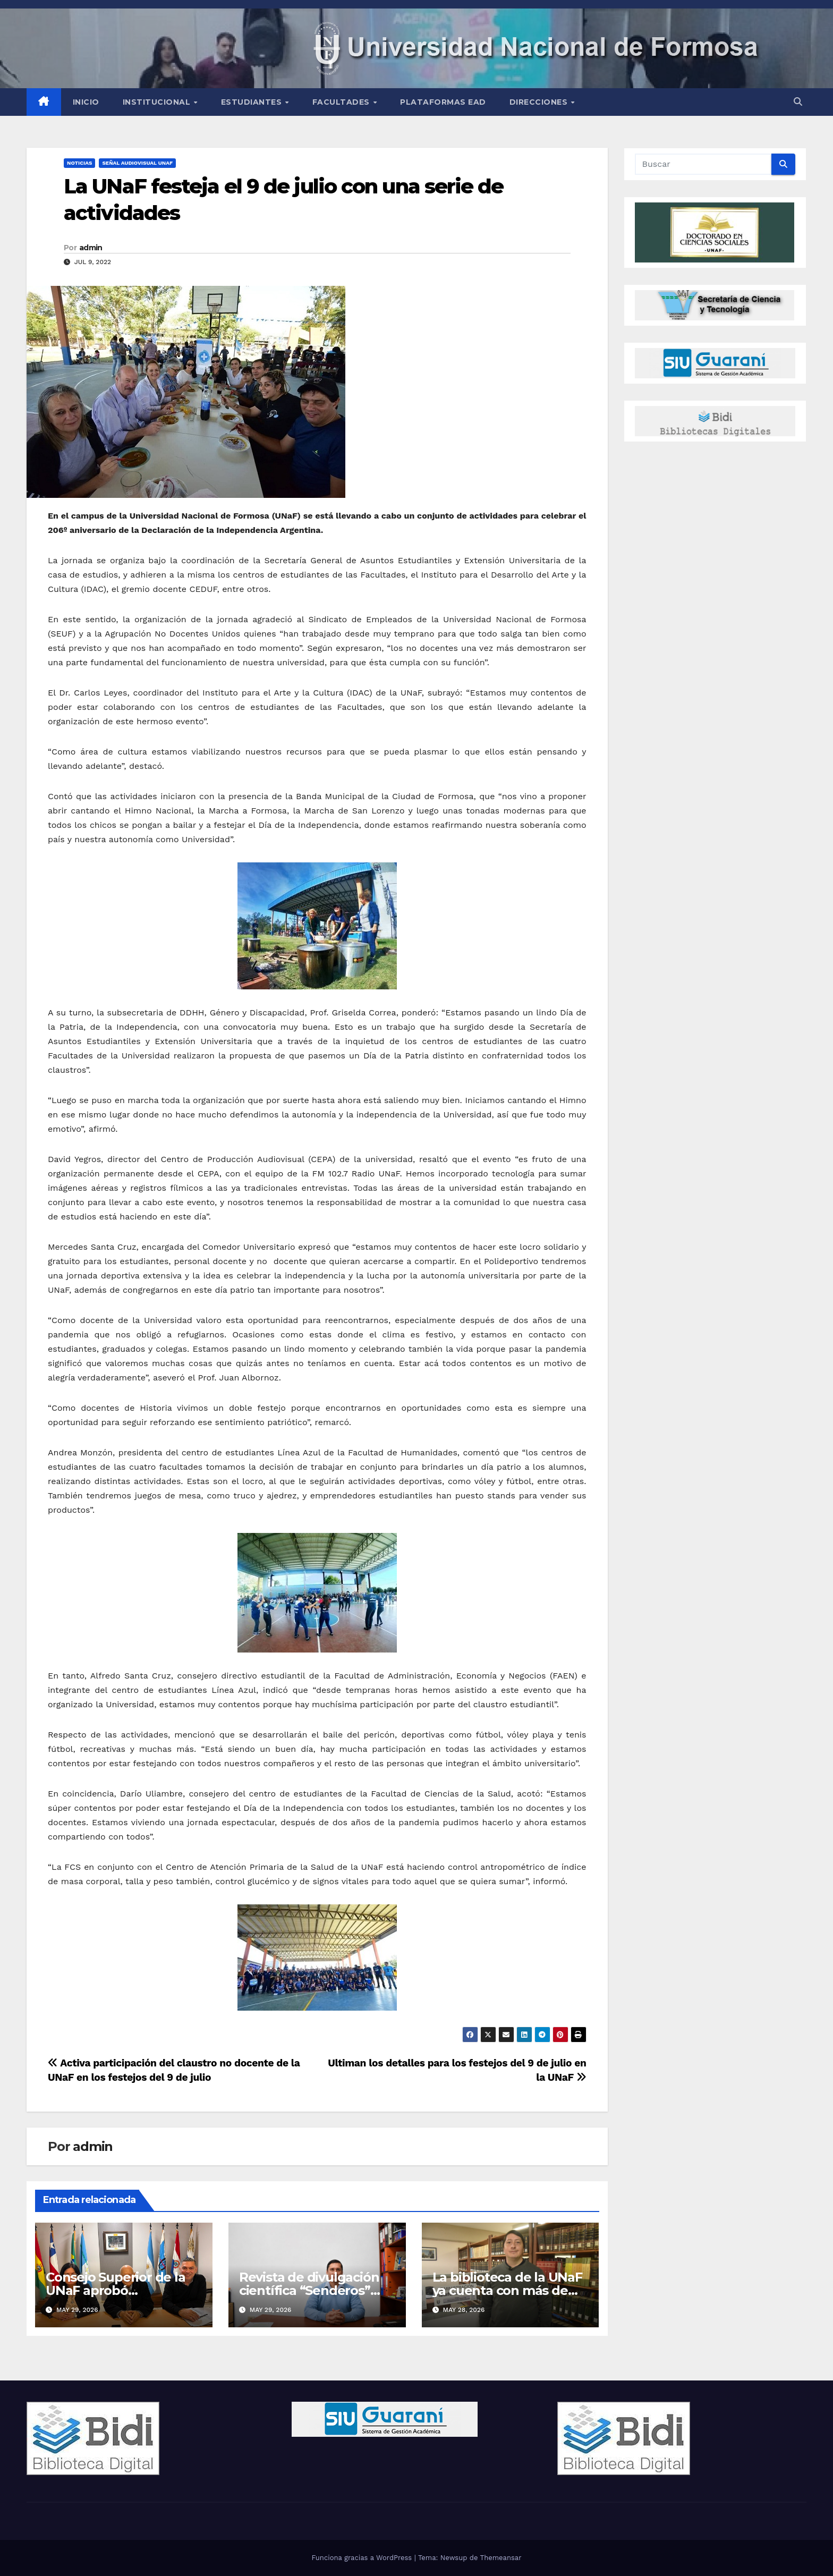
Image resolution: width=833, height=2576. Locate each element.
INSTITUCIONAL (158, 102)
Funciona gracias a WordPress (362, 2558)
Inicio (86, 102)
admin (91, 247)
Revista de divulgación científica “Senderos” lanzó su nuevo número (312, 2290)
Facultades (342, 102)
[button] (798, 102)
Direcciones (539, 102)
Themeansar (501, 2558)
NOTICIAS (79, 163)
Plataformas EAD (443, 102)
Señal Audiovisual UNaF (137, 163)
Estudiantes (252, 102)
